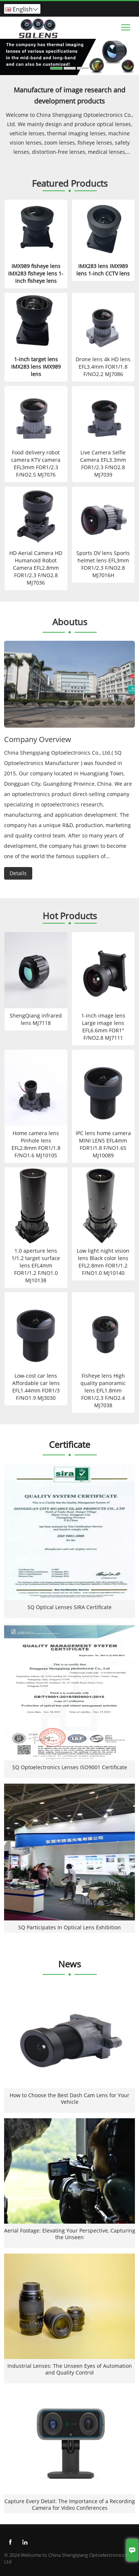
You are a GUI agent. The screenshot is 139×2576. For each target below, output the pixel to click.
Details (18, 873)
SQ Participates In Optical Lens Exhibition (69, 1927)
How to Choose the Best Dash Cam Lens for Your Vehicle (69, 2098)
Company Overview (37, 739)
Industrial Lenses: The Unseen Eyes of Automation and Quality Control (69, 2369)
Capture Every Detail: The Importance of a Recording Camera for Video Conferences (69, 2504)
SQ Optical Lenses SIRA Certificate (69, 1607)
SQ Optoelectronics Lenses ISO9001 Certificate (69, 1767)
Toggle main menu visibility (126, 25)
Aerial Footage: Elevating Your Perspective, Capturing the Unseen (69, 2234)
